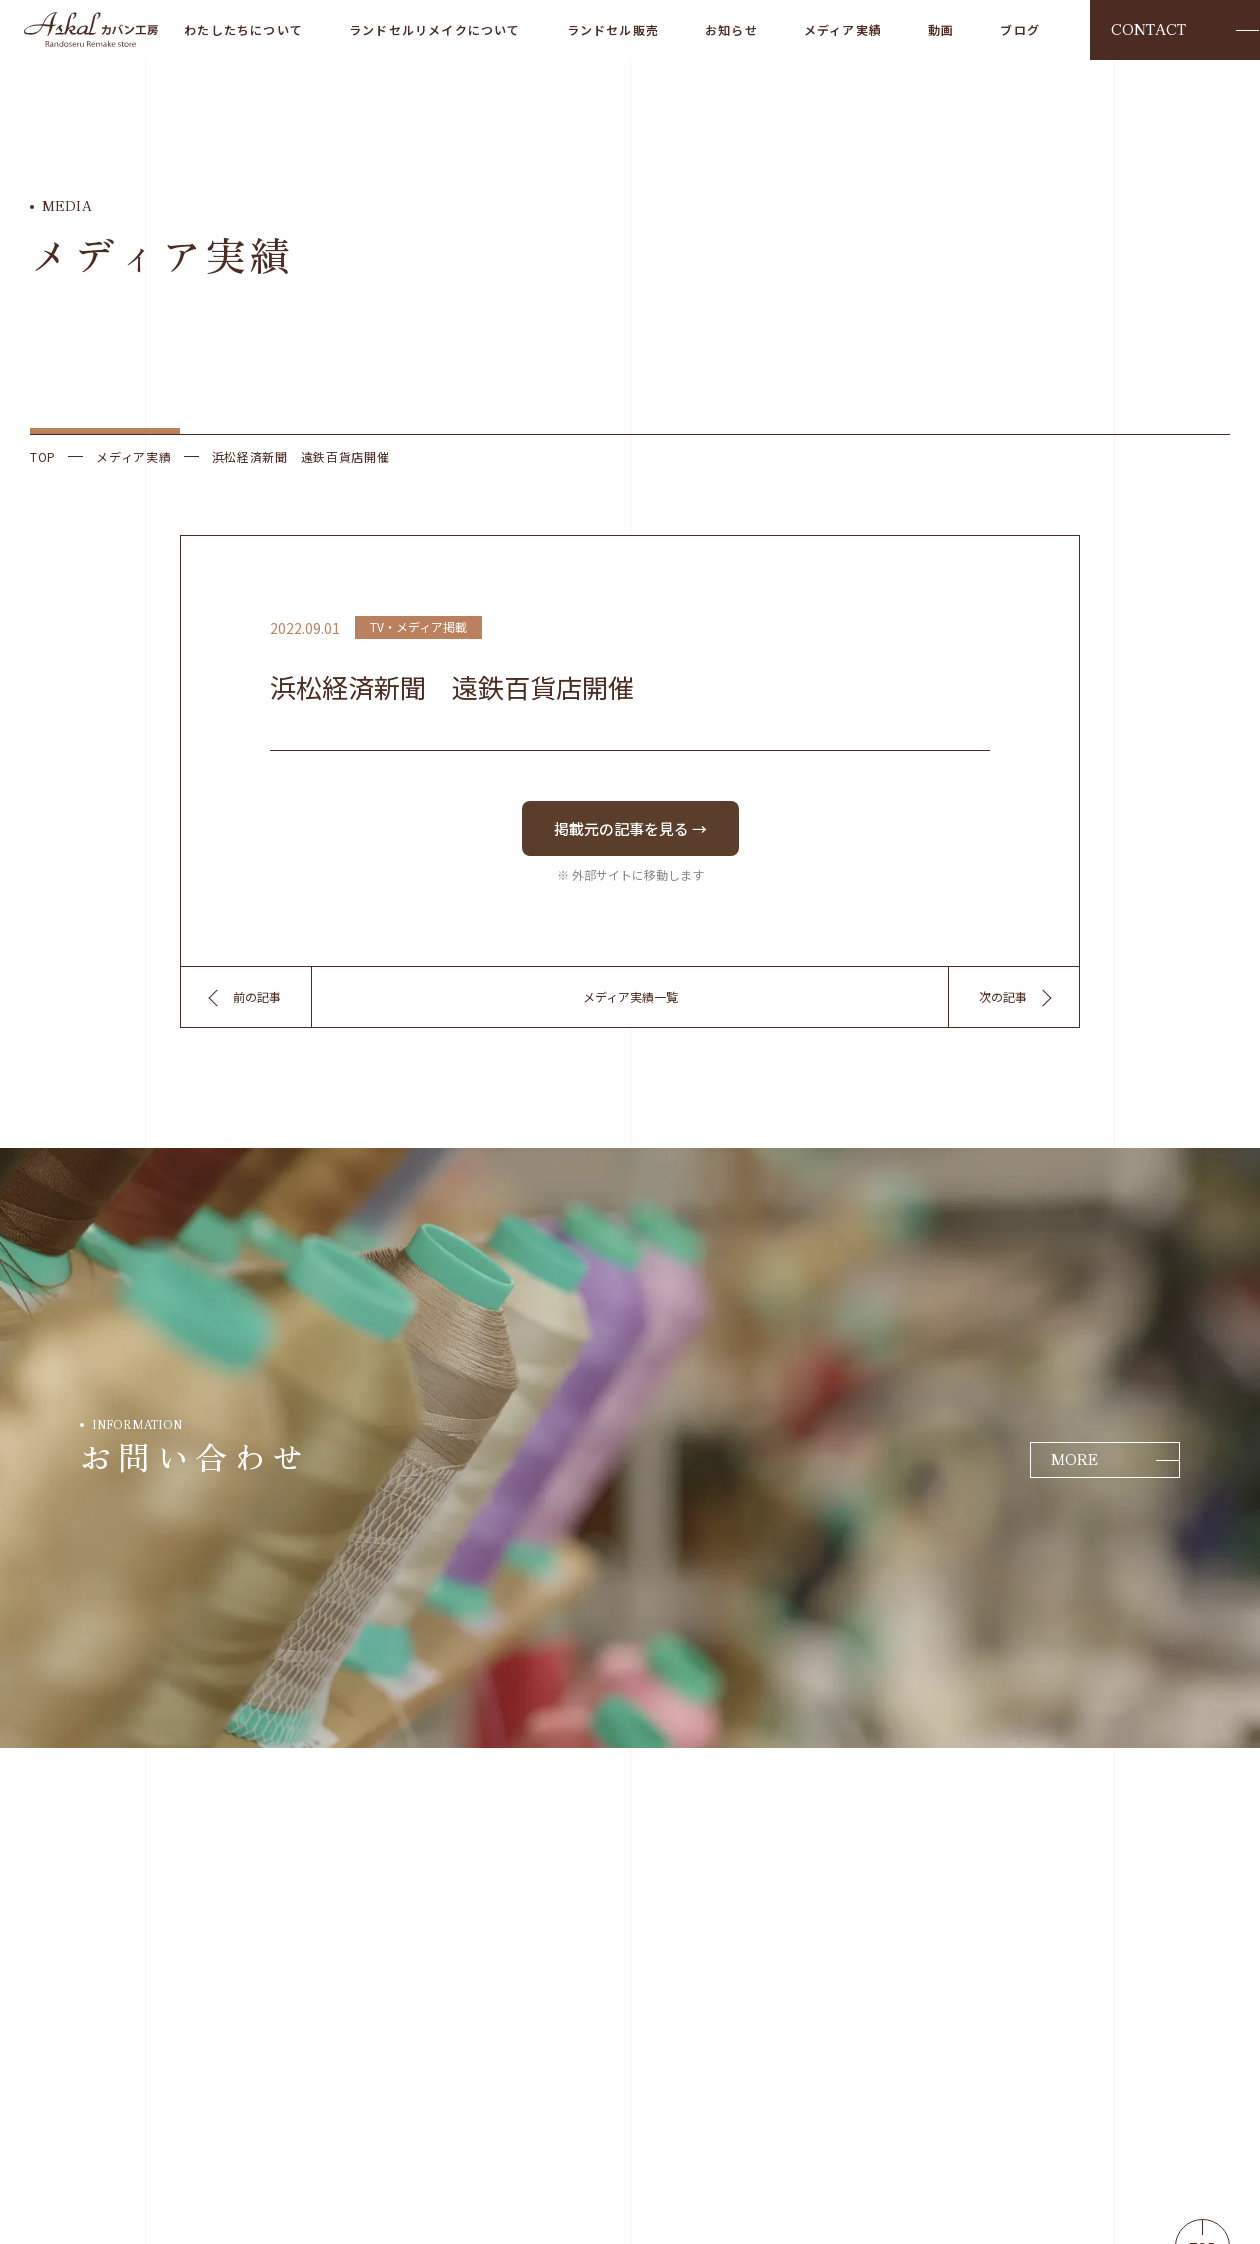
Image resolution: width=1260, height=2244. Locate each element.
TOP (43, 457)
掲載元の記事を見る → (630, 828)
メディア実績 (133, 457)
